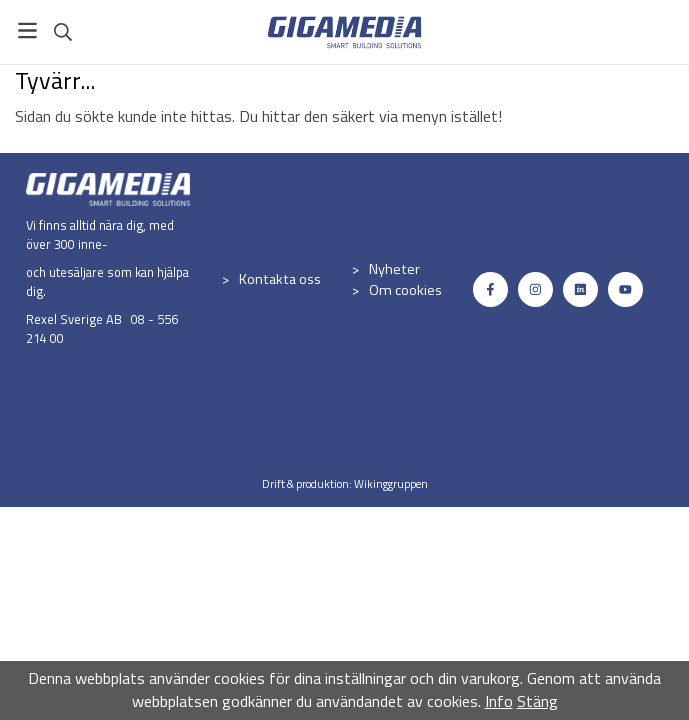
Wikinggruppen (391, 483)
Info (499, 701)
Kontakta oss (280, 279)
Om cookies (405, 290)
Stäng (537, 701)
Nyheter (394, 269)
